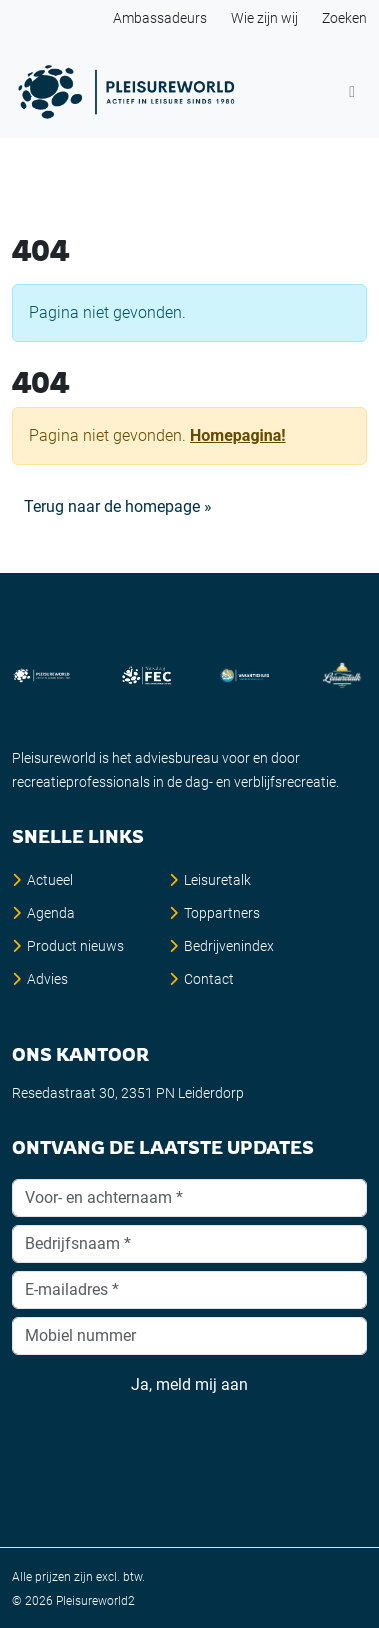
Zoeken (344, 18)
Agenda (51, 913)
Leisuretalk (217, 880)
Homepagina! (238, 435)
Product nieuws (75, 946)
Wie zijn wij (264, 18)
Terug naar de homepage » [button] (118, 506)
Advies (47, 979)
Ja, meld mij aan (189, 1385)
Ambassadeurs (160, 18)
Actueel (50, 880)
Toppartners (222, 913)
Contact (209, 979)
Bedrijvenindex (229, 946)
